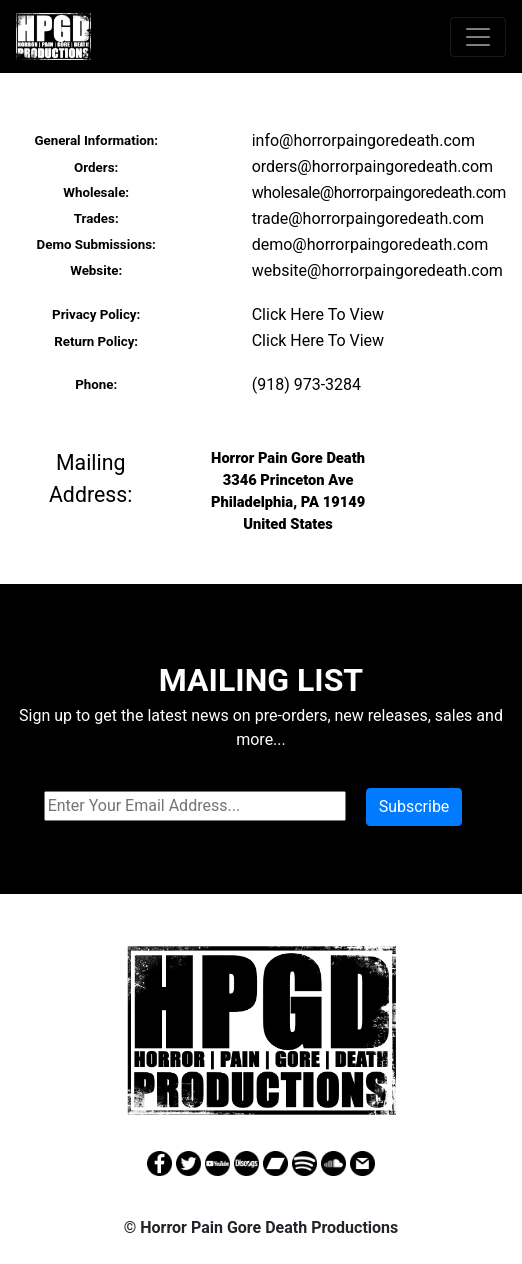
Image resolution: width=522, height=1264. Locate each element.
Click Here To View (318, 314)
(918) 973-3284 (306, 384)
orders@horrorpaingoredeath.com (372, 166)
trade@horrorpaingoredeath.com (368, 218)
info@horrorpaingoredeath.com (363, 140)
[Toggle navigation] (478, 37)
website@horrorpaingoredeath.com (377, 270)
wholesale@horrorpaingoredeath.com (379, 192)
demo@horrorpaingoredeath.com (370, 244)
